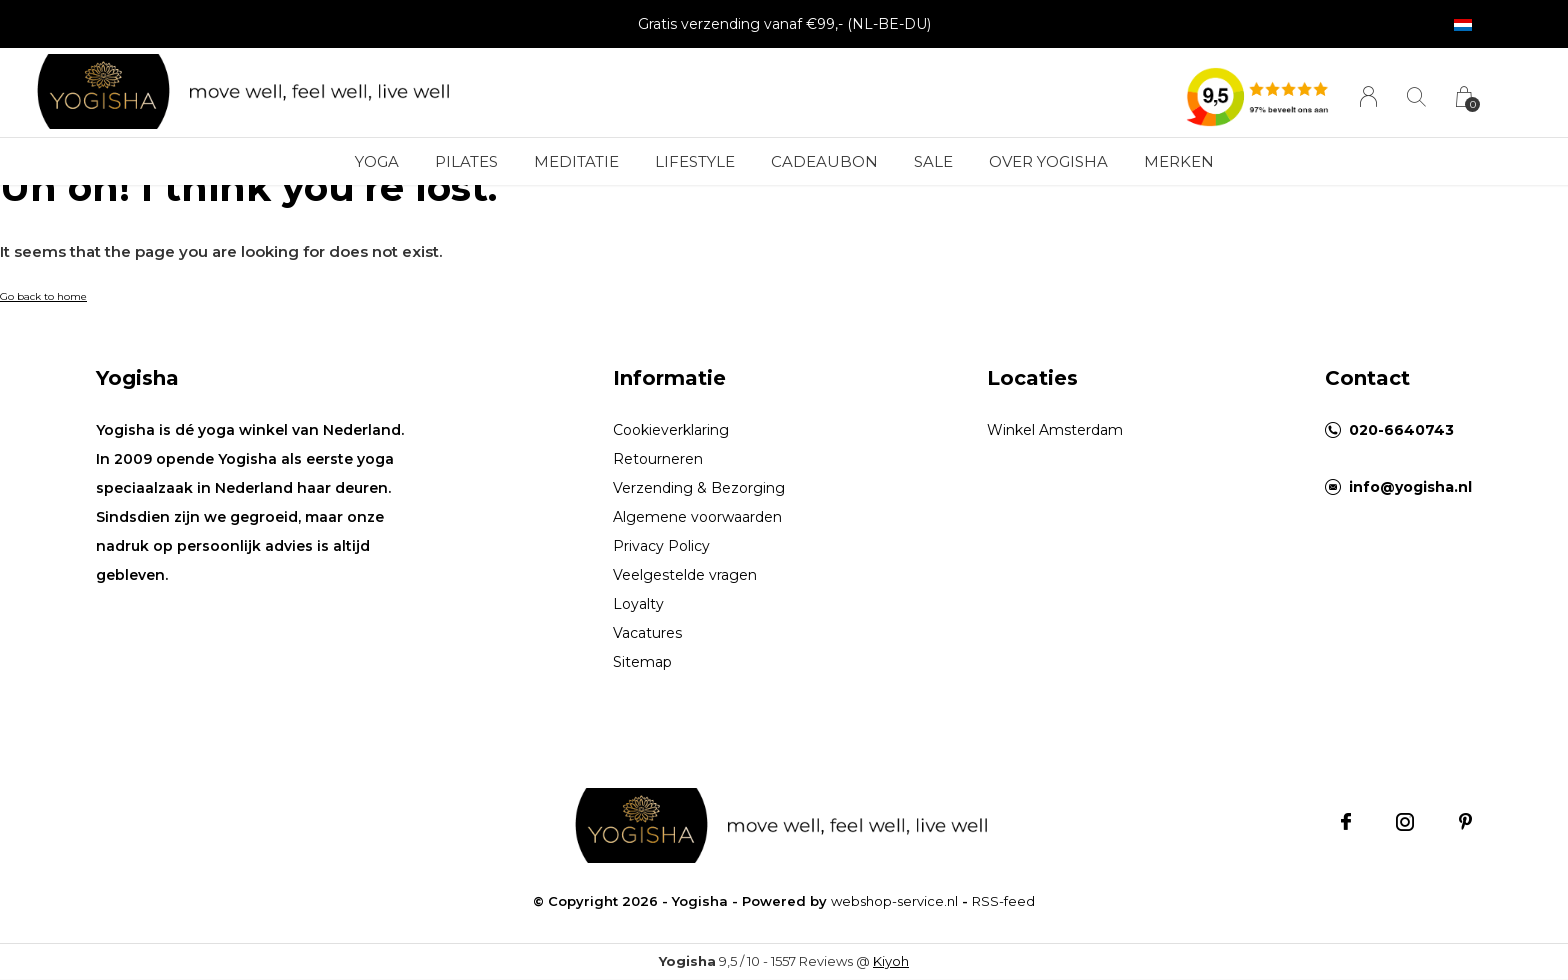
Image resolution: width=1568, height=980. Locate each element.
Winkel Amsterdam (1055, 430)
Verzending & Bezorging (699, 488)
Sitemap (642, 662)
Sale (933, 161)
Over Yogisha (1048, 161)
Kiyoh (891, 961)
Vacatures (647, 633)
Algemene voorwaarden (697, 517)
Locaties (1032, 378)
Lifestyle (695, 161)
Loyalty (638, 604)
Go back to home (43, 296)
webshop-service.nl (894, 901)
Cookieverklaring (671, 430)
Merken (1179, 161)
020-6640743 (1401, 430)
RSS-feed (1003, 901)
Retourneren (658, 459)
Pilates (466, 161)
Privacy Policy (661, 546)
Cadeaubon (824, 161)
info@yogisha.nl (1410, 487)
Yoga (377, 161)
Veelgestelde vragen (685, 575)
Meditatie (576, 161)
